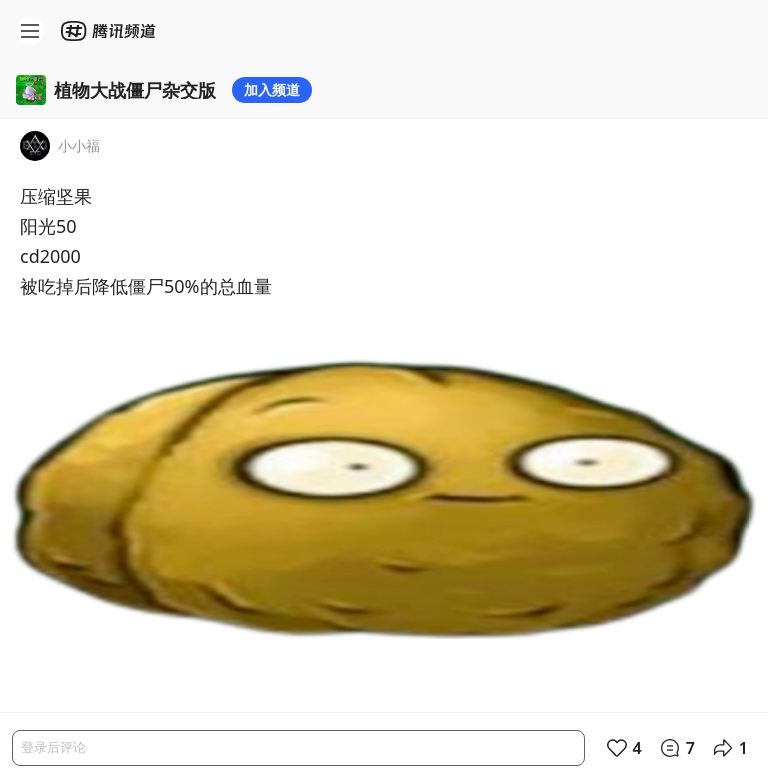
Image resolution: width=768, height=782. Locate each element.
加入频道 (272, 89)
